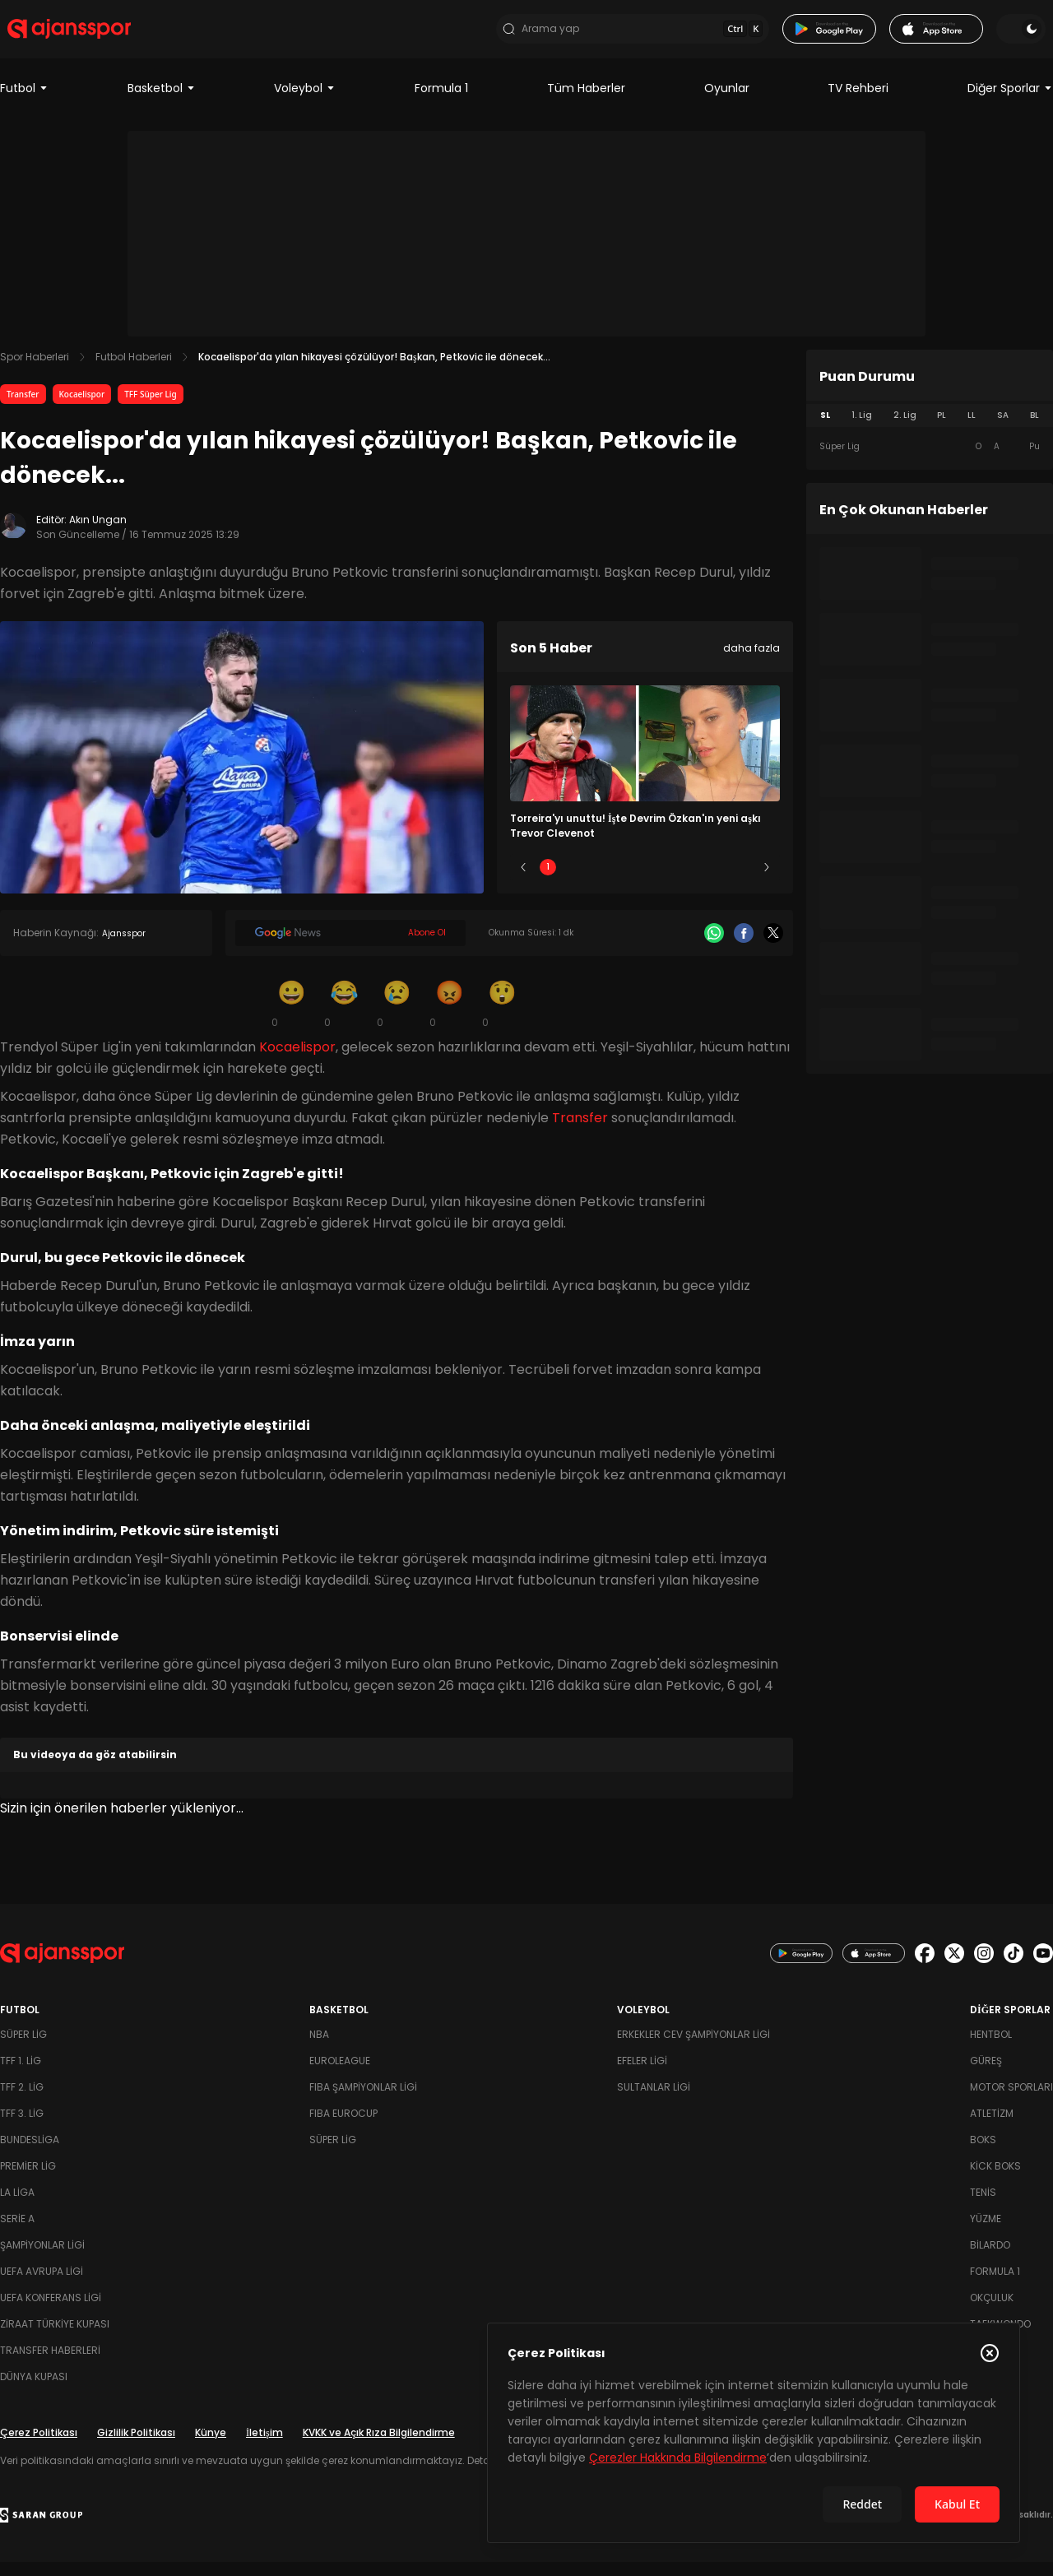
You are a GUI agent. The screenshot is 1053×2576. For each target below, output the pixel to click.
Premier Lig (28, 2180)
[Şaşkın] (502, 1017)
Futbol (24, 102)
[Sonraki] (766, 881)
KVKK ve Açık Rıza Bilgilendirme (379, 2446)
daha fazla (751, 662)
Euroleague (339, 2075)
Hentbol (991, 2048)
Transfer (23, 408)
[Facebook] (744, 947)
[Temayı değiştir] (1028, 36)
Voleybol (305, 102)
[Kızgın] (449, 1017)
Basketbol (162, 102)
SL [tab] (825, 429)
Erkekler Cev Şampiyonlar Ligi (693, 2048)
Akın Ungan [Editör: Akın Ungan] (98, 534)
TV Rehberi (858, 102)
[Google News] (350, 947)
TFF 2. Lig (22, 2101)
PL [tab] (941, 429)
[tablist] (929, 429)
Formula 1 (441, 102)
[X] (773, 947)
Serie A (17, 2232)
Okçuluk (992, 2311)
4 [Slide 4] (693, 881)
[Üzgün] (396, 1017)
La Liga (17, 2206)
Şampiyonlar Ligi (42, 2259)
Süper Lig (23, 2048)
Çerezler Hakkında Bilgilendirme (678, 2457)
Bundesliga (29, 2154)
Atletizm (992, 2127)
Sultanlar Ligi (653, 2101)
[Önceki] (523, 881)
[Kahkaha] (344, 1017)
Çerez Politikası (38, 2446)
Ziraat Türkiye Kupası (54, 2338)
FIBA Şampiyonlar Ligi (363, 2101)
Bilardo (990, 2259)
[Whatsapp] (714, 947)
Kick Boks (995, 2180)
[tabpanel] (929, 461)
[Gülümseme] (291, 1017)
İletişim (264, 2446)
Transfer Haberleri (50, 2364)
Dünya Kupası (33, 2390)
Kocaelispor (82, 408)
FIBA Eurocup (343, 2127)
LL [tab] (971, 429)
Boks (983, 2154)
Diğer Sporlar (1010, 102)
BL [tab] (1034, 429)
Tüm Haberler (586, 102)
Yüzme (985, 2232)
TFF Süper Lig (150, 408)
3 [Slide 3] (645, 881)
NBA (319, 2048)
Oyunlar (726, 102)
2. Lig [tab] (904, 429)
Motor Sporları (1011, 2101)
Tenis (983, 2206)
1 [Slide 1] (548, 881)
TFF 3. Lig (22, 2127)
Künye (210, 2446)
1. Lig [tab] (861, 429)
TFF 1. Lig (20, 2075)
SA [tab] (1003, 429)
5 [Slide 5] (742, 881)
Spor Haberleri (34, 371)
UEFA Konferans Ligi (50, 2311)
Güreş (986, 2075)
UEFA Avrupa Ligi (41, 2285)
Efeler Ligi (642, 2075)
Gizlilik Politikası (136, 2446)
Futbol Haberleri (133, 371)
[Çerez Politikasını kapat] (990, 2353)
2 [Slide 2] (597, 881)
